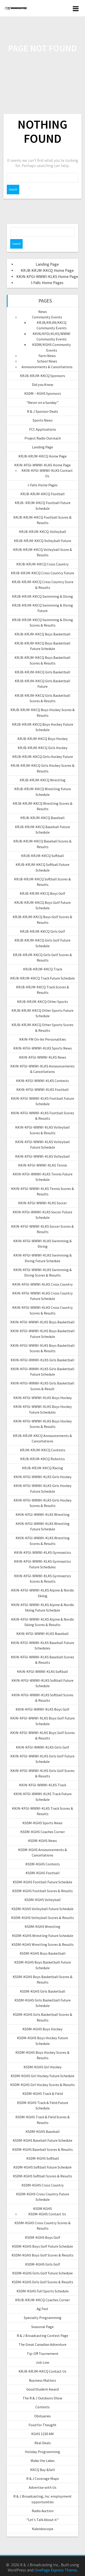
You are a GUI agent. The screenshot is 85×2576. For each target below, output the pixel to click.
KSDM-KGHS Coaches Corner (42, 1831)
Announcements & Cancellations (47, 367)
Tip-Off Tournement (42, 2353)
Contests (42, 2407)
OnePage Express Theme (55, 2570)
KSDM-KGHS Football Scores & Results (42, 1891)
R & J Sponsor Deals (42, 411)
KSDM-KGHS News (42, 1840)
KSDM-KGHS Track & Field (42, 2093)
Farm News (47, 355)
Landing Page (47, 264)
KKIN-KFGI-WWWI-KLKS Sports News (42, 1048)
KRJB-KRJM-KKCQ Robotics (42, 1459)
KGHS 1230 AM (42, 2433)
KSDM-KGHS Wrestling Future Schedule (42, 1935)
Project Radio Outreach (42, 438)
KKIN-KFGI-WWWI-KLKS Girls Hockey (43, 1476)
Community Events (47, 317)
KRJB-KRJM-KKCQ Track (42, 969)
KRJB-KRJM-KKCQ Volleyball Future (42, 540)
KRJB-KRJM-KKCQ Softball (42, 855)
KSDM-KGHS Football (43, 1873)
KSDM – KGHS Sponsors (42, 393)
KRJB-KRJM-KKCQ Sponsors (42, 375)
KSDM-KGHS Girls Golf (42, 2264)
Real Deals (42, 2443)
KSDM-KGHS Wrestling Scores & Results (43, 1944)
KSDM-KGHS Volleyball (42, 1899)
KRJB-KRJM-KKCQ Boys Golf (42, 893)
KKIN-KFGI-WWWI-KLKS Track (42, 1785)
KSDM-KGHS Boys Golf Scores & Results (42, 2255)
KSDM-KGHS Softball (42, 2158)
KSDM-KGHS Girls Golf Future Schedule (42, 2273)
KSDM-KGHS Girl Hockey (43, 2067)
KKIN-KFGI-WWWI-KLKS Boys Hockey (42, 1397)
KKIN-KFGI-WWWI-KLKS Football (42, 1089)
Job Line (42, 2362)
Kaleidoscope (42, 2528)
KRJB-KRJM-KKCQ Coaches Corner (42, 2300)
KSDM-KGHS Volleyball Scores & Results (42, 1917)
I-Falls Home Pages (47, 282)
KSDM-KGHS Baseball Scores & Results (42, 2149)
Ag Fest (42, 2308)
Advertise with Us (42, 2487)
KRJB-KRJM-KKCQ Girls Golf (42, 931)
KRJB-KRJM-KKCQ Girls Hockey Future (42, 756)
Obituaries (42, 2416)
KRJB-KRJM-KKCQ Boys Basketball (42, 634)
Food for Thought (42, 2425)
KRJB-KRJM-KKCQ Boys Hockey (42, 738)
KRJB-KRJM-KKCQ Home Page (47, 270)
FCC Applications (42, 429)
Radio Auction (42, 2511)
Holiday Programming (42, 2451)
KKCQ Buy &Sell (42, 2469)
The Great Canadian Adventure (42, 2344)
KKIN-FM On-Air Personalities (42, 1039)
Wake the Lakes (43, 2460)
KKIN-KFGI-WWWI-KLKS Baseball (42, 1633)
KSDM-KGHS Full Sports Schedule (43, 2291)
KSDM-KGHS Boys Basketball (43, 1953)
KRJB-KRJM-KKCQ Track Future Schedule (42, 978)
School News (47, 361)
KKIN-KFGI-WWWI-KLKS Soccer (42, 1203)
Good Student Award (42, 2389)
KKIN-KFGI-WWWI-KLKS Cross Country (42, 1284)
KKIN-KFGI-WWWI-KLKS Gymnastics (42, 1552)
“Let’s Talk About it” (43, 2519)
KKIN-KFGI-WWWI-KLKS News (42, 1057)
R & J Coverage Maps (42, 2478)
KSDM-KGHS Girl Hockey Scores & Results (42, 2084)
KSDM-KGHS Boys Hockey (42, 2029)
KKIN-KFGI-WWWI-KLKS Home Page (47, 276)
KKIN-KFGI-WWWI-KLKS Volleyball (42, 1156)
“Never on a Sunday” (42, 402)
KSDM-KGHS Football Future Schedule (42, 1882)
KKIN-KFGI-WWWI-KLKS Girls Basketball (42, 1360)
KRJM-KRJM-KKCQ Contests (42, 1450)
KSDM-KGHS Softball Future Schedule (42, 2167)
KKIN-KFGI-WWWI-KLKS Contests (42, 1080)
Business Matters (42, 2380)
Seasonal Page (42, 2326)
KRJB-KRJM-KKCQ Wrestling (43, 780)
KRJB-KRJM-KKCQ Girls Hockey (43, 747)
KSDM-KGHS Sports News (42, 1823)
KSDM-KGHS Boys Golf (42, 2237)
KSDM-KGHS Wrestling (42, 1926)
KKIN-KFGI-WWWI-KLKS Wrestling (43, 1514)
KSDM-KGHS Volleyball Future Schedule (42, 1908)
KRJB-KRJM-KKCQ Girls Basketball (42, 672)
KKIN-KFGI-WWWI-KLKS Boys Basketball (42, 1322)
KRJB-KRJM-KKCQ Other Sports (42, 1001)
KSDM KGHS (42, 2208)
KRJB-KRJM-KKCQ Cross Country (42, 564)
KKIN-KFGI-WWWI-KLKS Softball (42, 1671)
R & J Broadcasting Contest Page (42, 2335)
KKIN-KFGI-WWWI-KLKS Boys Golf (42, 1709)
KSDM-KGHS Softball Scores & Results (42, 2176)
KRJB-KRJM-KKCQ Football (42, 494)
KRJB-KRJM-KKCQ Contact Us (42, 2371)
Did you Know (42, 384)
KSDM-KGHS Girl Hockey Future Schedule (42, 2076)
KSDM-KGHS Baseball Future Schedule (42, 2140)
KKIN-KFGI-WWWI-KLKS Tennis (42, 1165)
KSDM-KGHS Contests (42, 1864)
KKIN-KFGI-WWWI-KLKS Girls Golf (42, 1747)
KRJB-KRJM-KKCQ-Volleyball (42, 531)
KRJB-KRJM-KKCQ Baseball (42, 817)
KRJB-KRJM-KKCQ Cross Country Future (42, 573)
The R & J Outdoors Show (42, 2398)
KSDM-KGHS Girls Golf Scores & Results (42, 2282)
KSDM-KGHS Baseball (43, 2131)
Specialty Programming (42, 2317)
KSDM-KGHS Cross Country (43, 2185)
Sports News (43, 420)
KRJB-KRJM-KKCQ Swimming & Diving (42, 596)
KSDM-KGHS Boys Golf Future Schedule (42, 2246)
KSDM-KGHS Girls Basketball (42, 1991)
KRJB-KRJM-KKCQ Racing (42, 1468)
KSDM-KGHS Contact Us (47, 2214)
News (42, 311)
